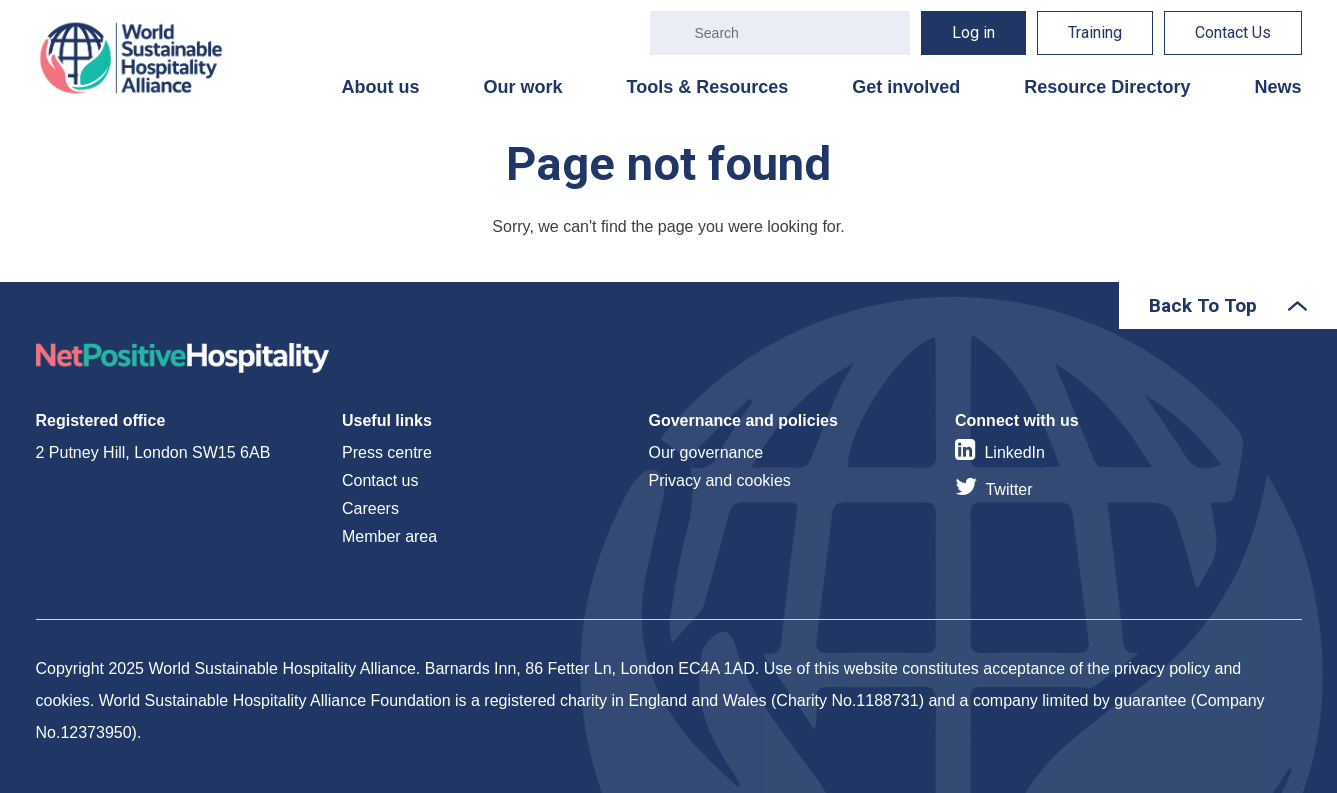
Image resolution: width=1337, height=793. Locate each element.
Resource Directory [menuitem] (1107, 87)
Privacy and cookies (720, 480)
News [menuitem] (1277, 87)
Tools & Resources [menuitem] (708, 87)
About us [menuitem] (381, 87)
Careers (370, 508)
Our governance (706, 452)
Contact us (380, 480)
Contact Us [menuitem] (1233, 32)
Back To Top (1203, 305)
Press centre (387, 452)
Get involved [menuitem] (906, 87)
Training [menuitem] (1095, 32)
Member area (389, 536)
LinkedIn (1014, 452)
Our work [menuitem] (523, 87)
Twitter (1008, 489)
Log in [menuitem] (973, 32)
